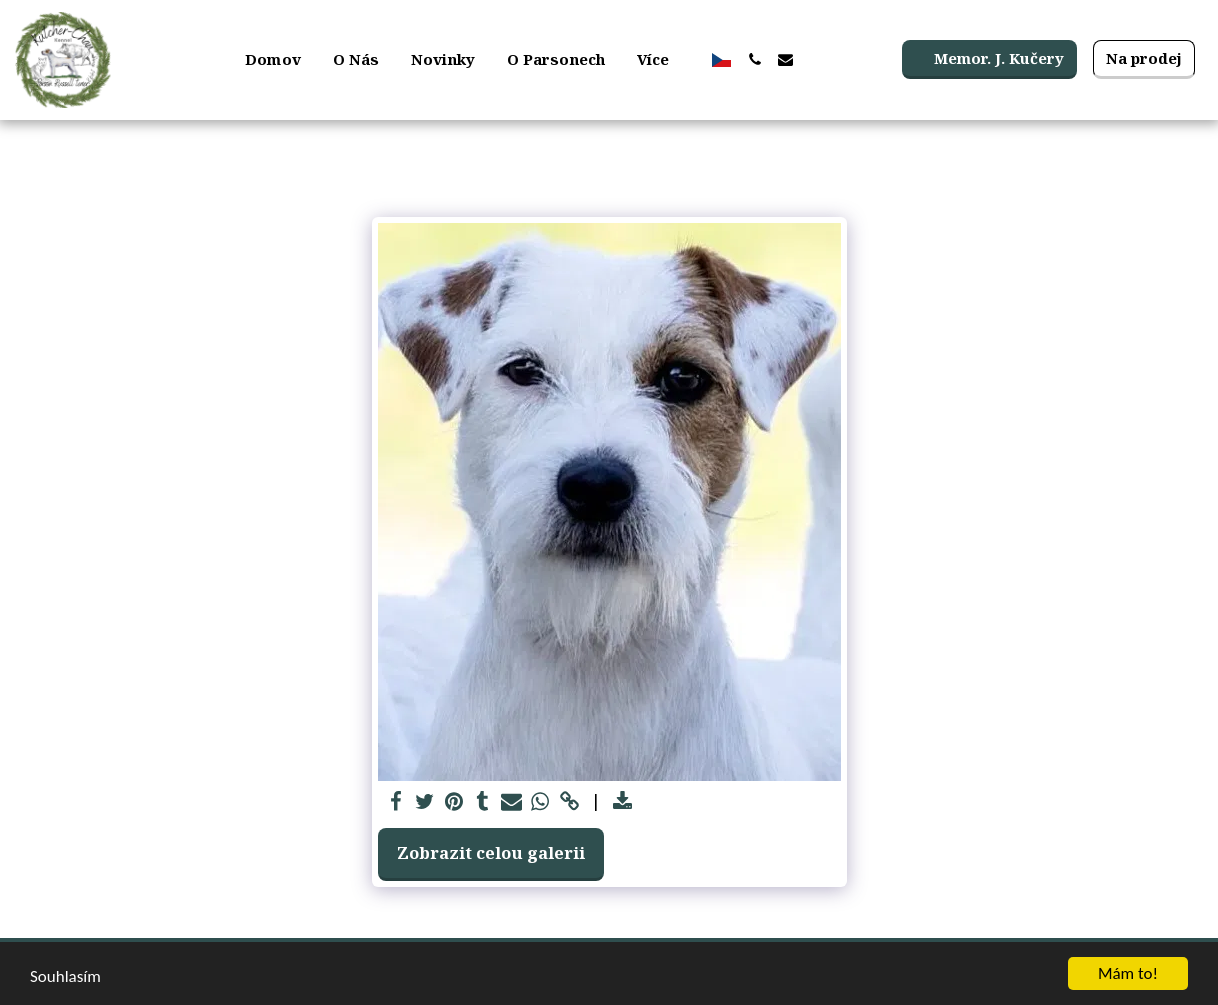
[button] (754, 59)
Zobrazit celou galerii (491, 852)
